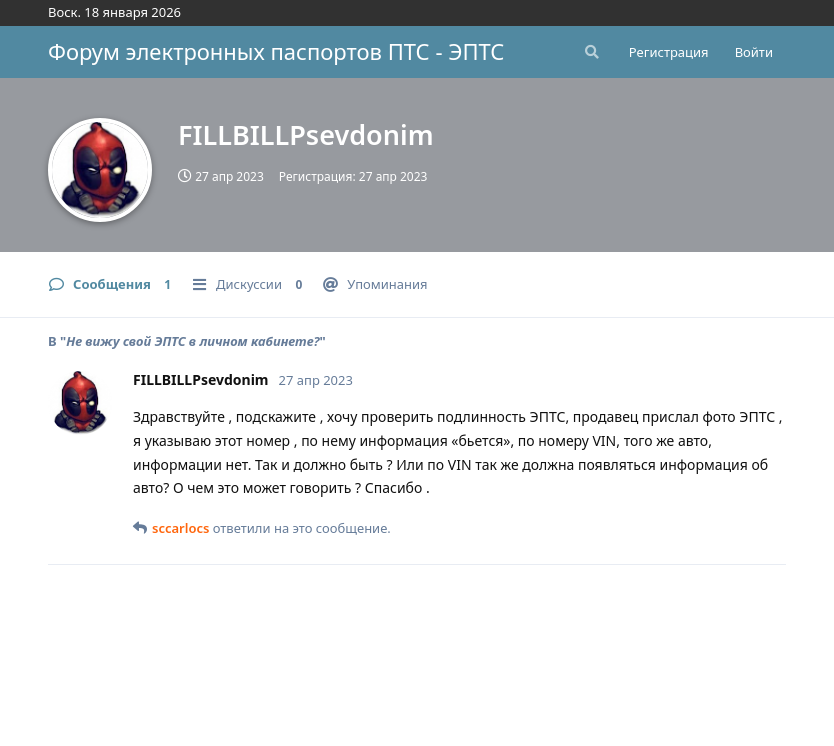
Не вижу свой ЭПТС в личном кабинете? (192, 341)
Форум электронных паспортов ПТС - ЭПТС (276, 51)
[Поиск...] (590, 52)
